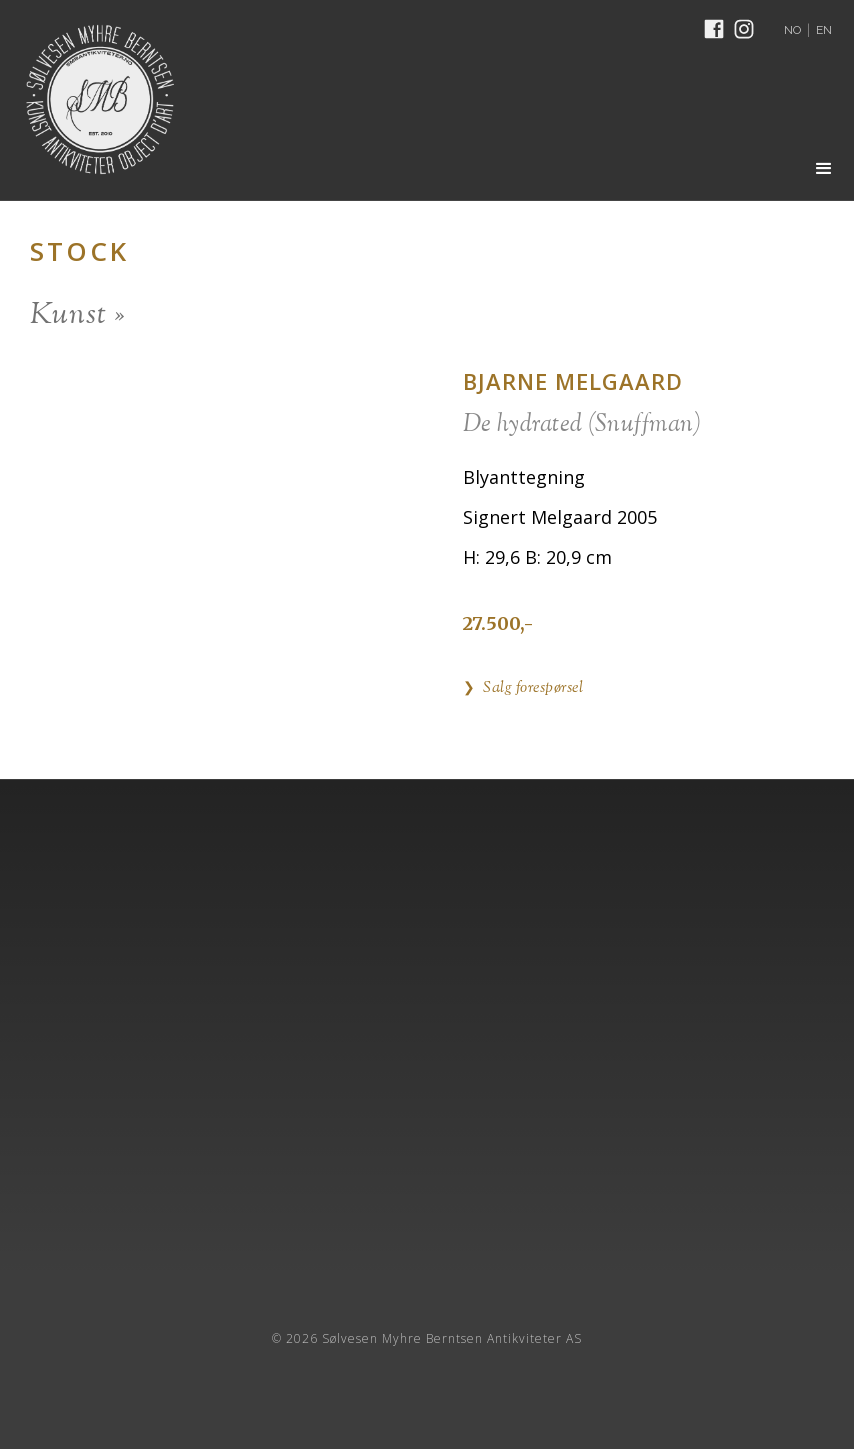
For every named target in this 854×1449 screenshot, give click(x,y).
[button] (824, 169)
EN (824, 30)
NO (792, 30)
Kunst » (78, 315)
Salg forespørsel (533, 689)
